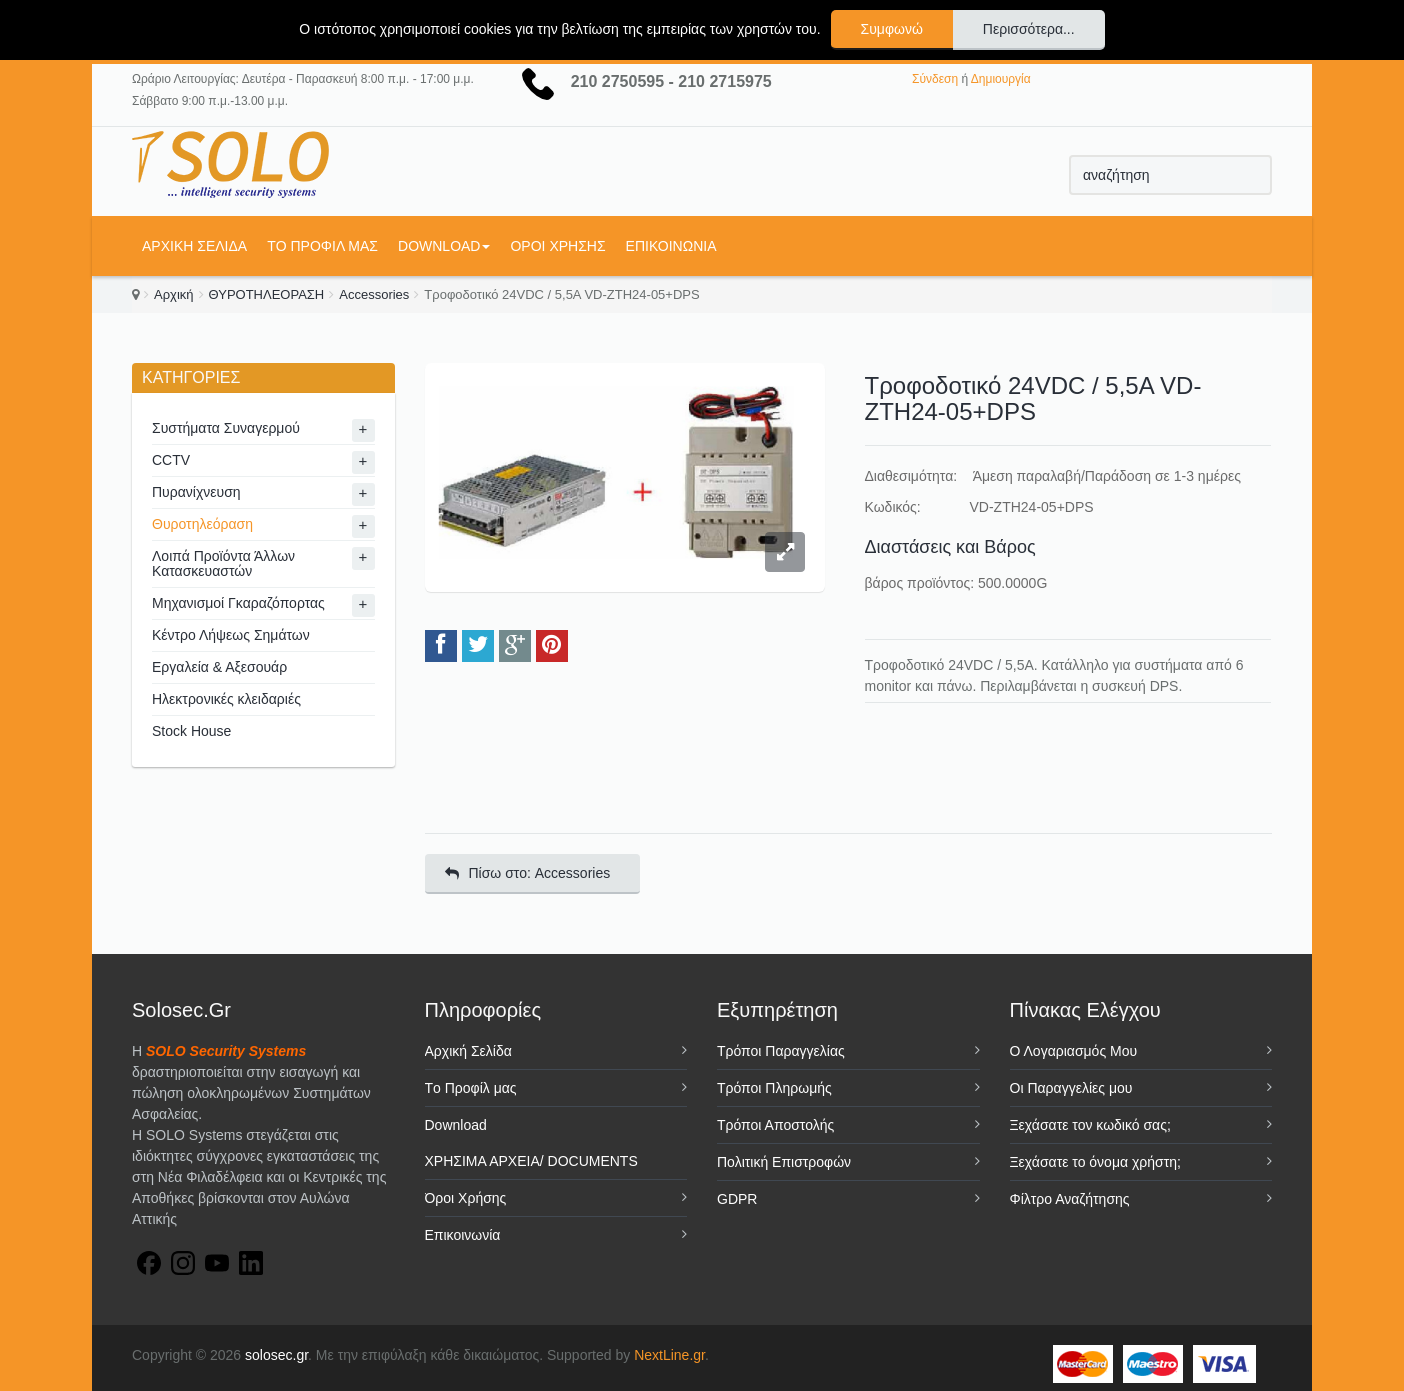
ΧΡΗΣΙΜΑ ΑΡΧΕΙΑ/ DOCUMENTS (531, 1161)
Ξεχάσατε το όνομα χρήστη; (1095, 1162)
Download (444, 246)
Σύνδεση (935, 79)
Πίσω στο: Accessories (528, 873)
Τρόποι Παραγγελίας (781, 1051)
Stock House (191, 731)
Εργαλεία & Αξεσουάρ (219, 667)
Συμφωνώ (892, 29)
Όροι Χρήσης (557, 246)
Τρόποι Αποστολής (775, 1125)
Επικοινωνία (671, 246)
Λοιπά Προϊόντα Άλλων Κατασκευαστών (223, 563)
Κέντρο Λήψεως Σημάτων (231, 635)
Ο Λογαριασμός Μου (1074, 1051)
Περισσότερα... (1029, 29)
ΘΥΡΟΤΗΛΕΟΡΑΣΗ (267, 294)
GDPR (737, 1199)
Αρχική (174, 294)
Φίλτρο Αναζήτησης (1070, 1199)
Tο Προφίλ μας (322, 246)
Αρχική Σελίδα (194, 246)
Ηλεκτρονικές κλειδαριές (226, 699)
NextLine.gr (669, 1355)
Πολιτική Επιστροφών (784, 1162)
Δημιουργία (1001, 79)
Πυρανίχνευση (196, 492)
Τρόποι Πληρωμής (774, 1088)
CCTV (171, 460)
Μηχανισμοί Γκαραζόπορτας (238, 603)
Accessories (374, 294)
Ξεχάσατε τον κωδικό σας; (1090, 1125)
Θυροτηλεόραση (202, 524)
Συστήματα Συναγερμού (226, 428)
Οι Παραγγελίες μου (1071, 1088)
